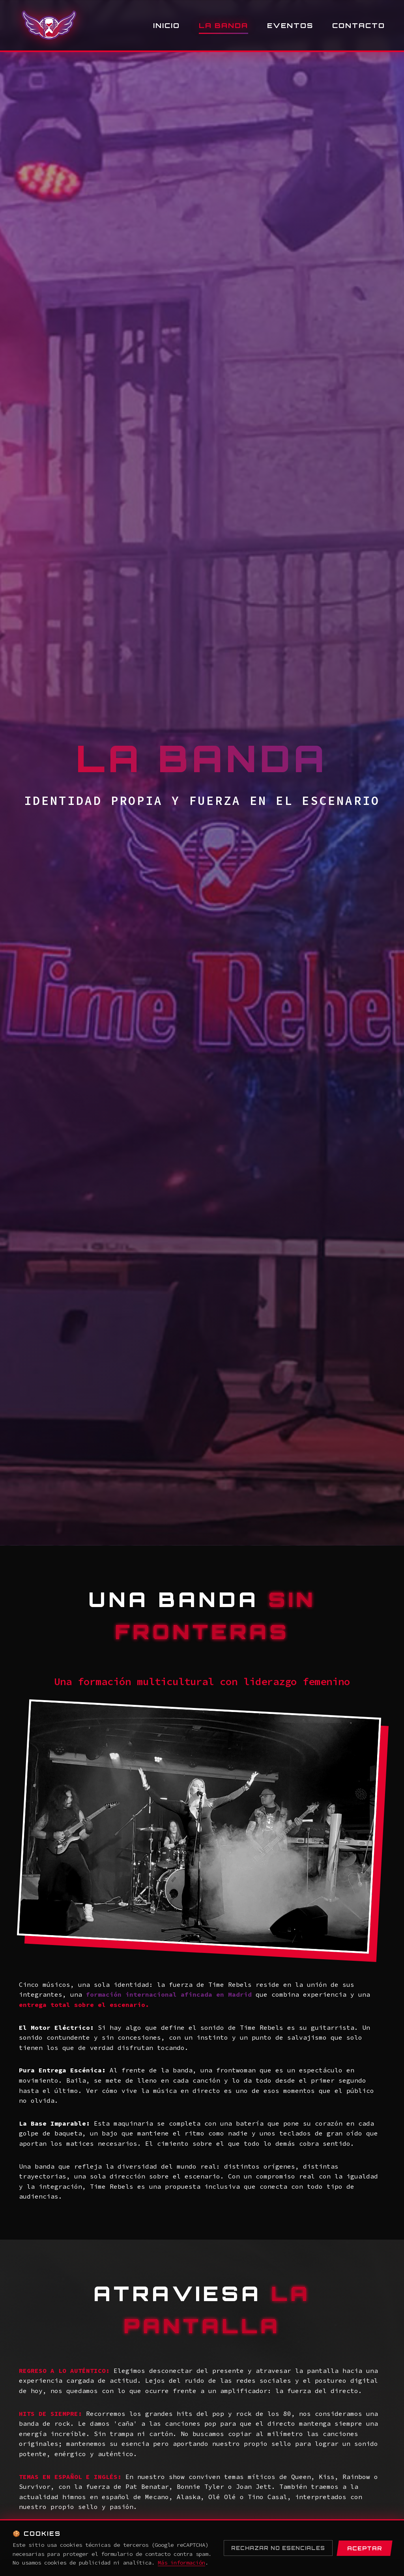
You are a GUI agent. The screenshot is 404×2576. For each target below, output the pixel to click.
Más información (181, 2562)
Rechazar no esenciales (278, 2548)
